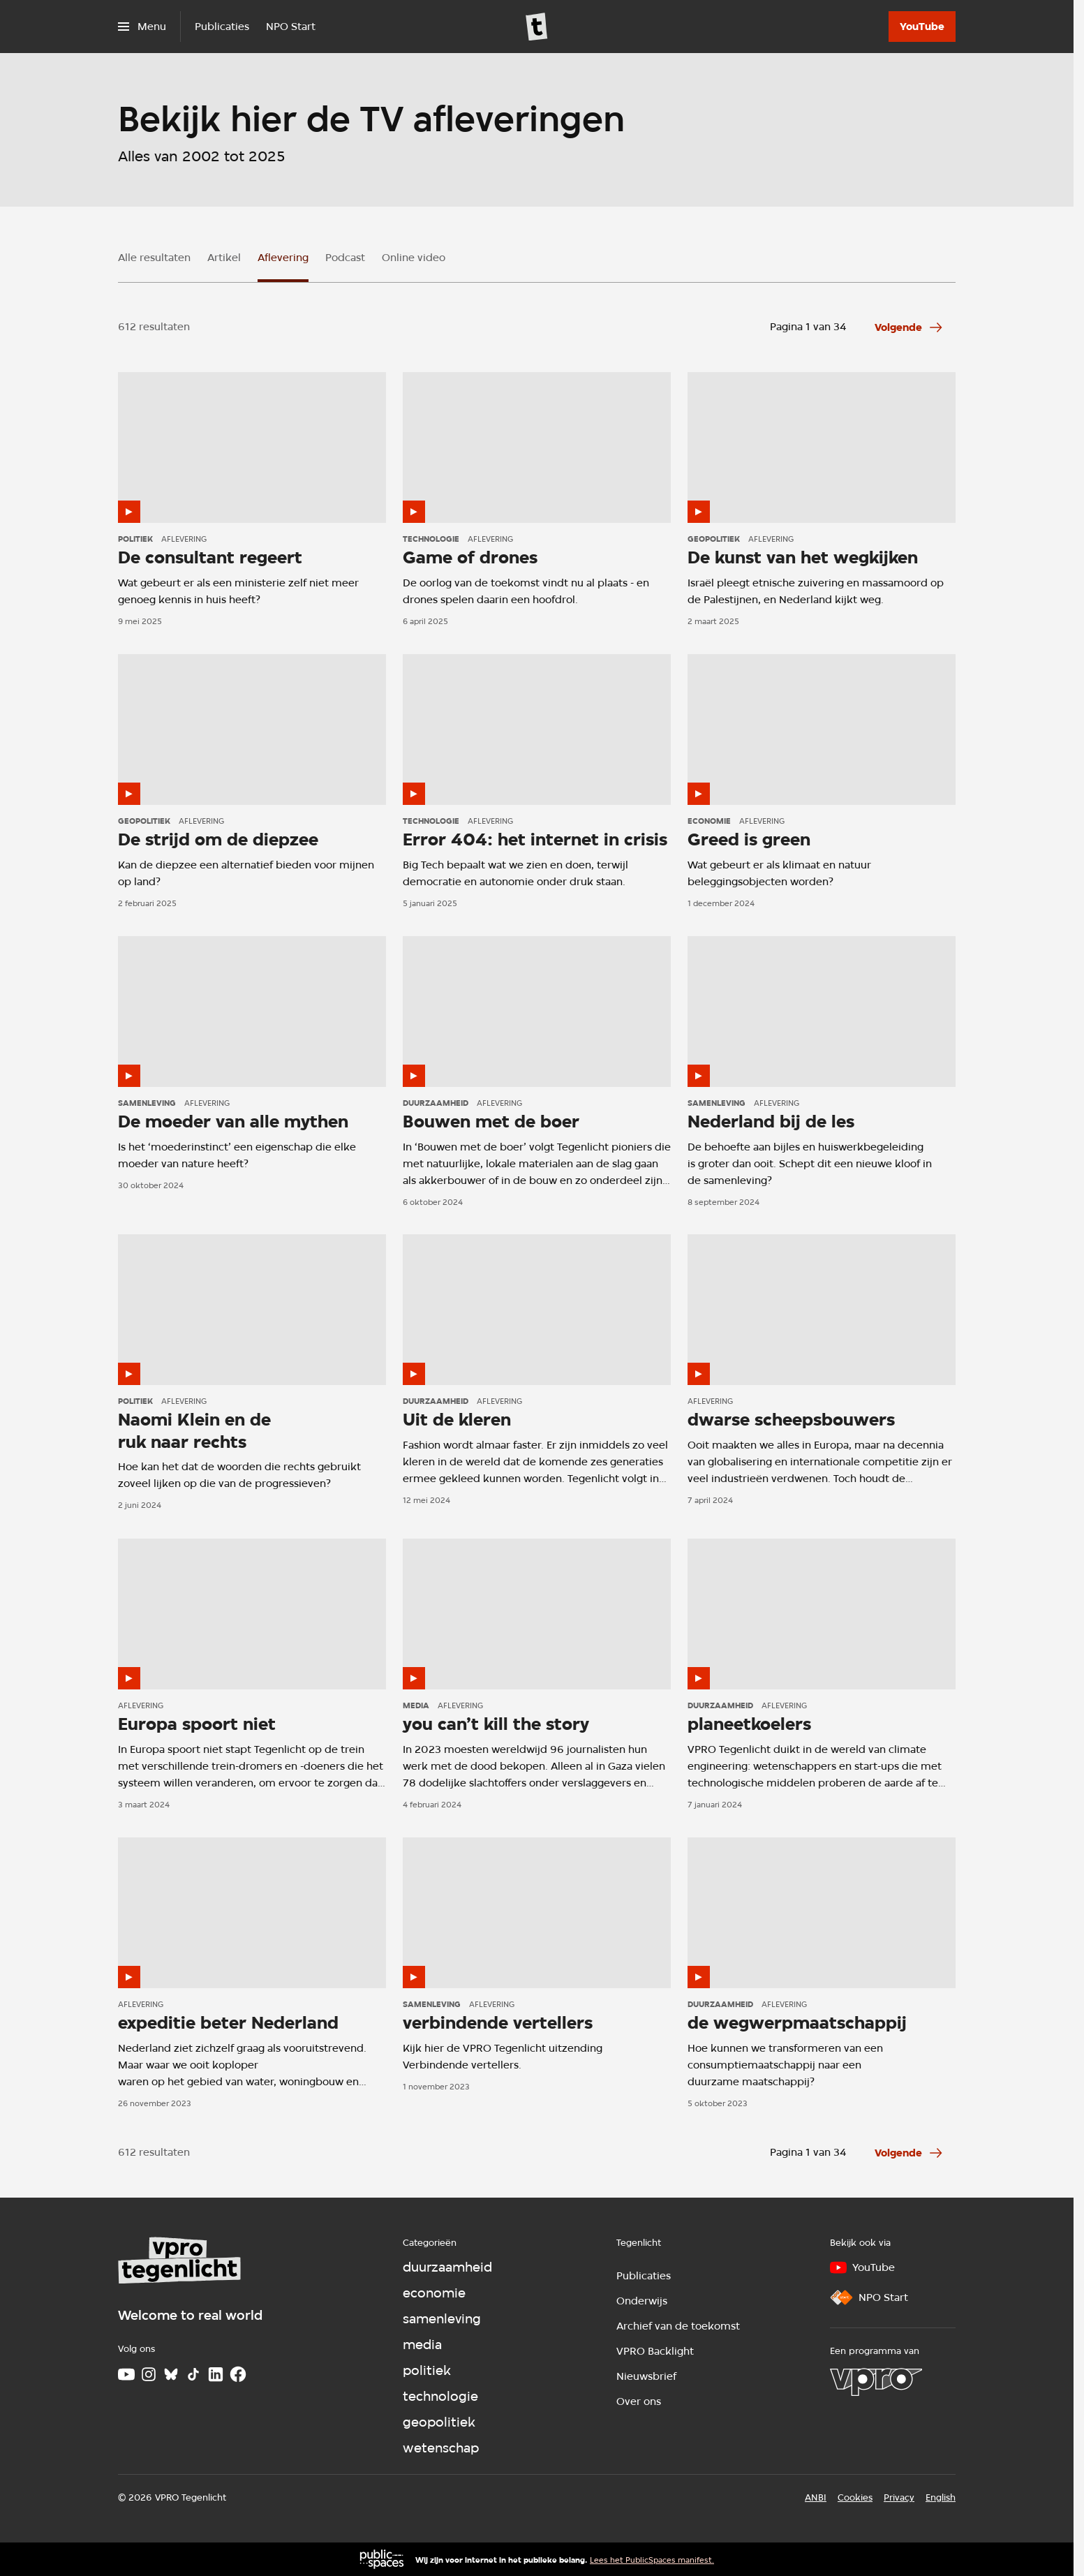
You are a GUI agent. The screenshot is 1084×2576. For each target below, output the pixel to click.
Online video (413, 257)
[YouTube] (922, 26)
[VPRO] (876, 2382)
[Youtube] (126, 2374)
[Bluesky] (171, 2374)
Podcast (345, 257)
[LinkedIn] (215, 2374)
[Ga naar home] (537, 26)
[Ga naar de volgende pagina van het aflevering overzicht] (909, 327)
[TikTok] (193, 2374)
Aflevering (283, 257)
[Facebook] (238, 2374)
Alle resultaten (154, 257)
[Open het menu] (142, 26)
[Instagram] (148, 2374)
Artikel (224, 257)
